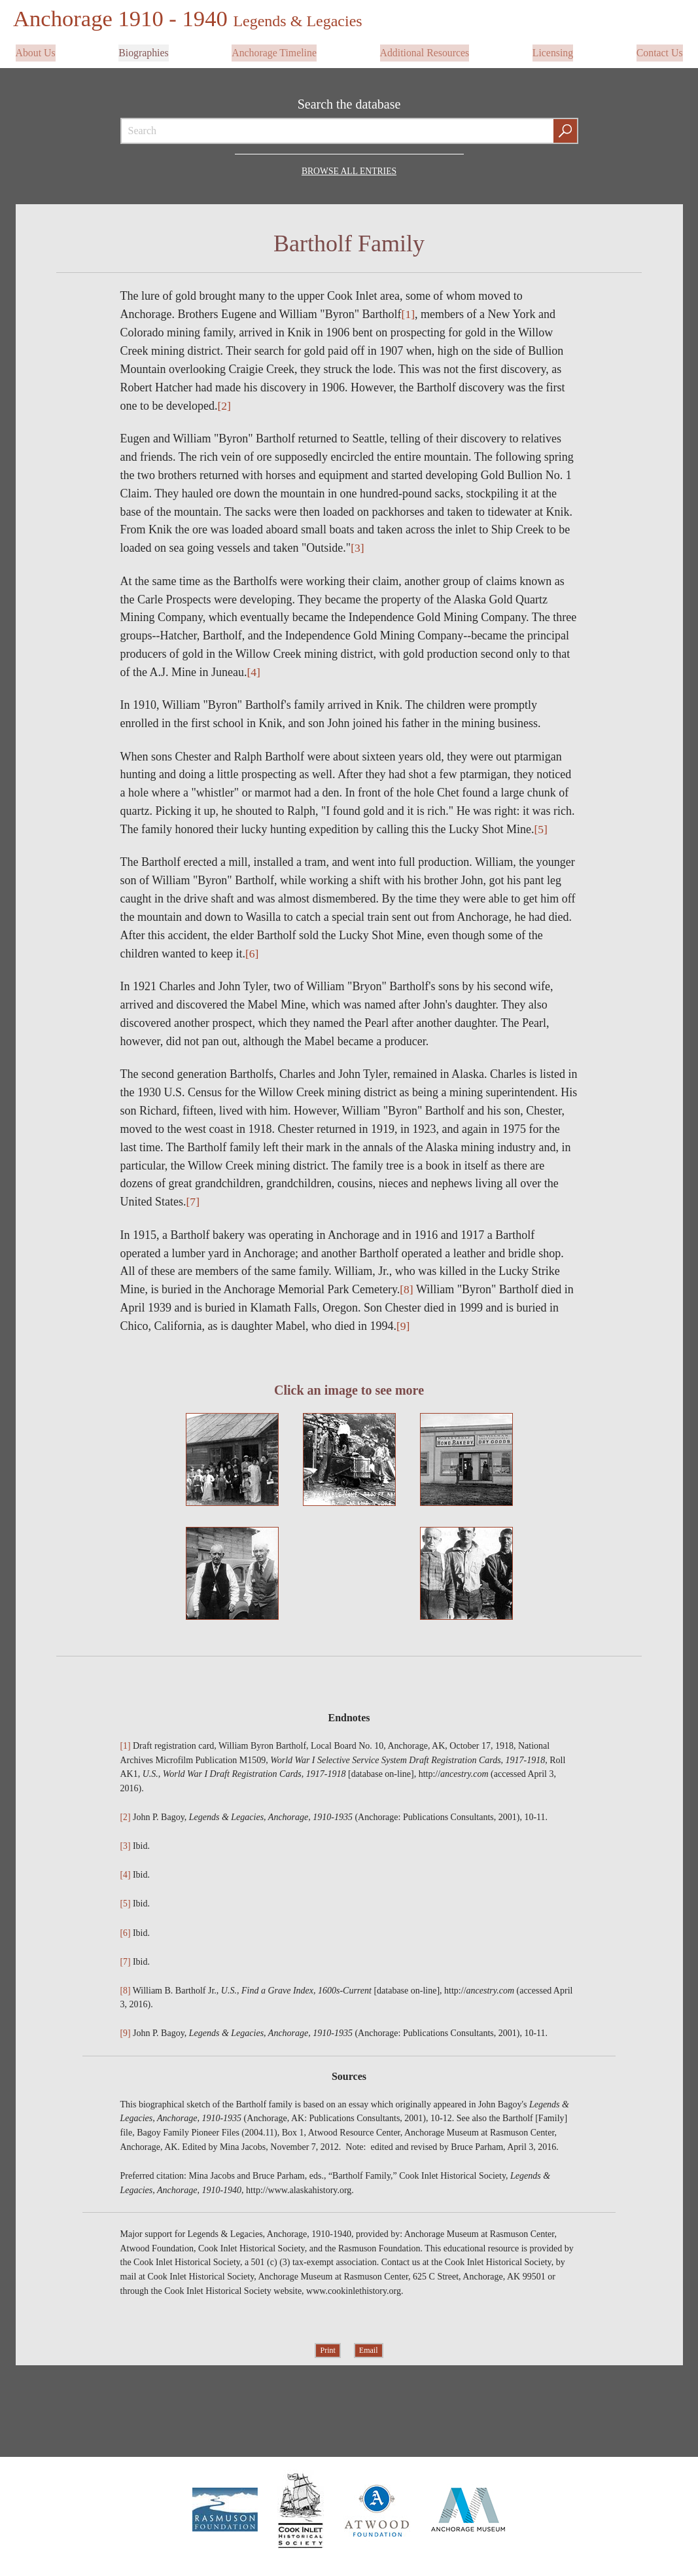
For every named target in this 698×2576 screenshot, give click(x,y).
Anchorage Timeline (274, 50)
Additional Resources (424, 50)
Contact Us (659, 50)
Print (327, 2348)
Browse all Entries (349, 166)
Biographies (143, 50)
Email (368, 2348)
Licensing (552, 50)
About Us (36, 50)
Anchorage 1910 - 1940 (192, 18)
